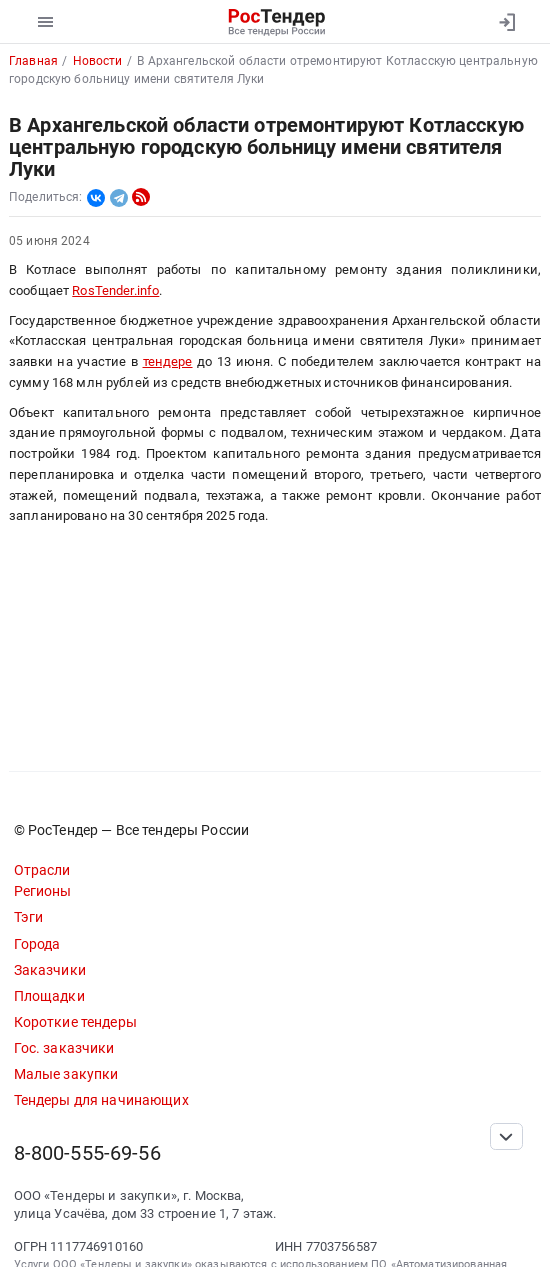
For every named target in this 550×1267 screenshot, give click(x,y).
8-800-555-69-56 (87, 1153)
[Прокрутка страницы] (506, 1136)
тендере (168, 361)
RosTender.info (115, 290)
